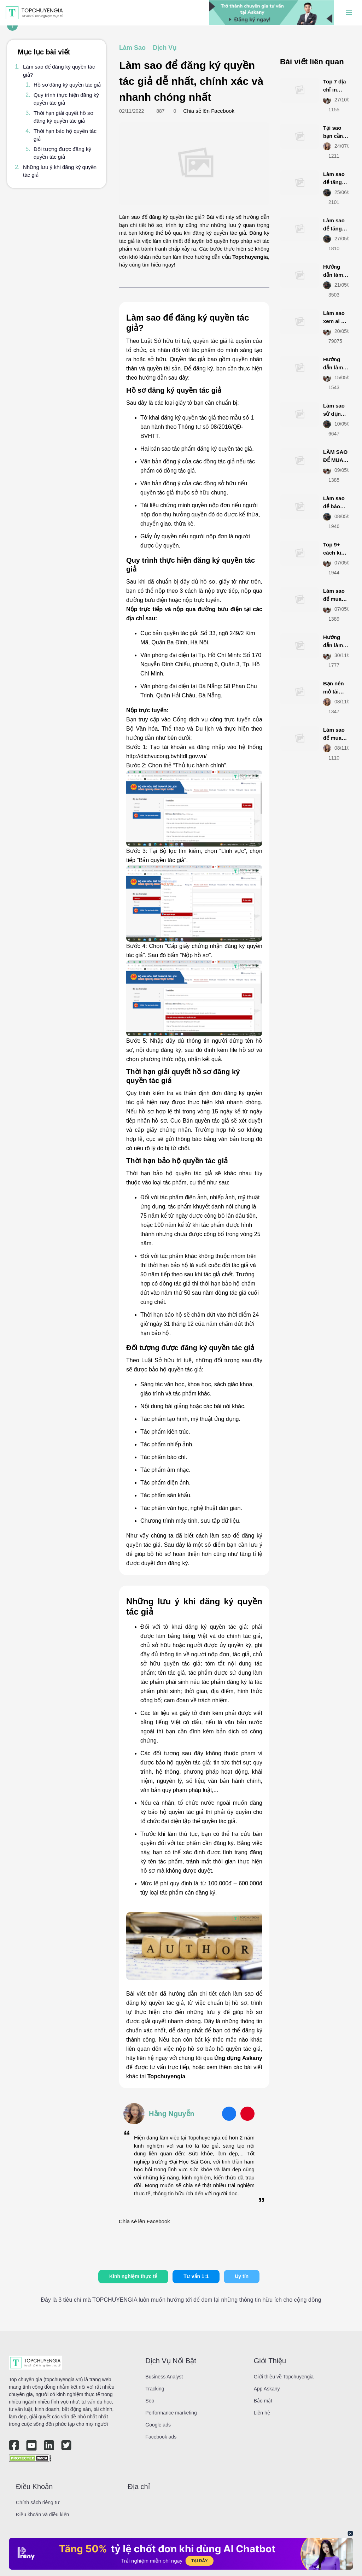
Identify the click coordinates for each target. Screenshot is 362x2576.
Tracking (154, 2388)
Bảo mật (263, 2401)
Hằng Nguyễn (171, 2114)
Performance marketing (171, 2413)
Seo (149, 2401)
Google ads (158, 2425)
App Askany (267, 2388)
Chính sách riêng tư (37, 2502)
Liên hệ (262, 2413)
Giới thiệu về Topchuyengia (284, 2376)
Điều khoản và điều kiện (42, 2514)
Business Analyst (164, 2376)
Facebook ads (160, 2437)
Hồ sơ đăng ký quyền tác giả (67, 85)
